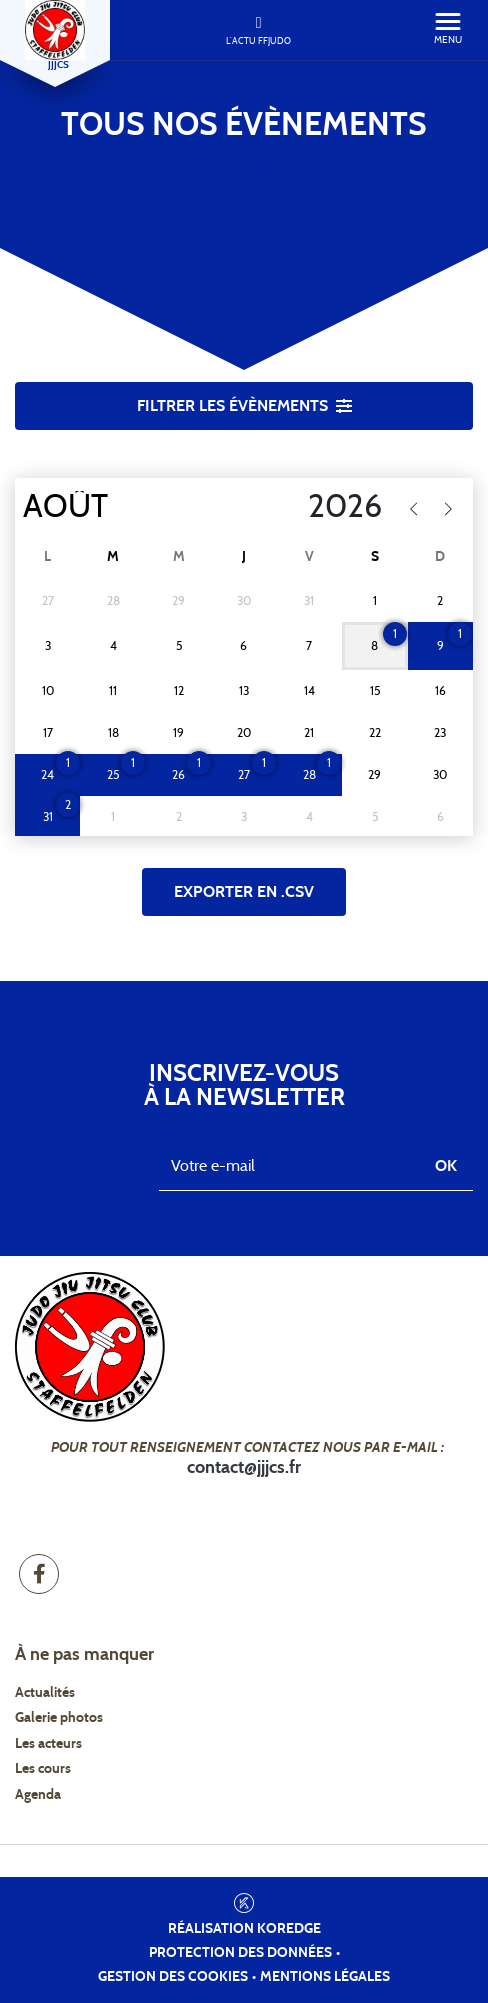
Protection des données (240, 1953)
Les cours (43, 1769)
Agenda (38, 1795)
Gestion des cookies (173, 1977)
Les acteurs (48, 1744)
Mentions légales (325, 1977)
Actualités (45, 1693)
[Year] (303, 507)
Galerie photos (59, 1718)
